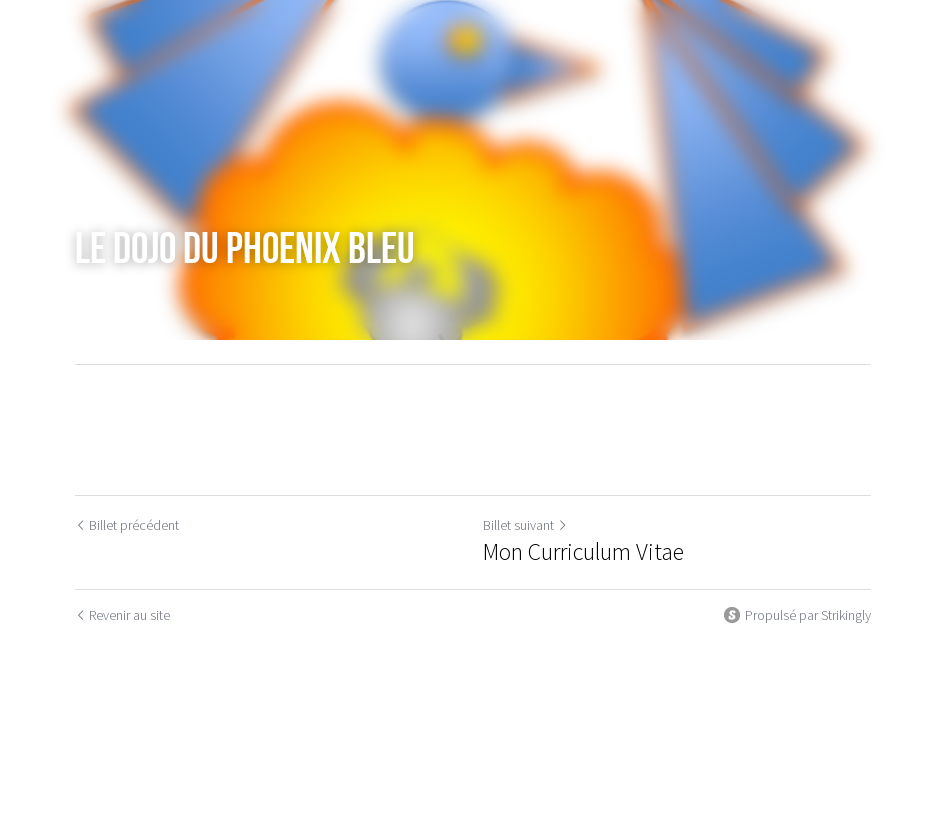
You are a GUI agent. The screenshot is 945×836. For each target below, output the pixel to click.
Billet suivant (525, 525)
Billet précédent (127, 525)
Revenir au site (122, 615)
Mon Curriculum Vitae (583, 552)
